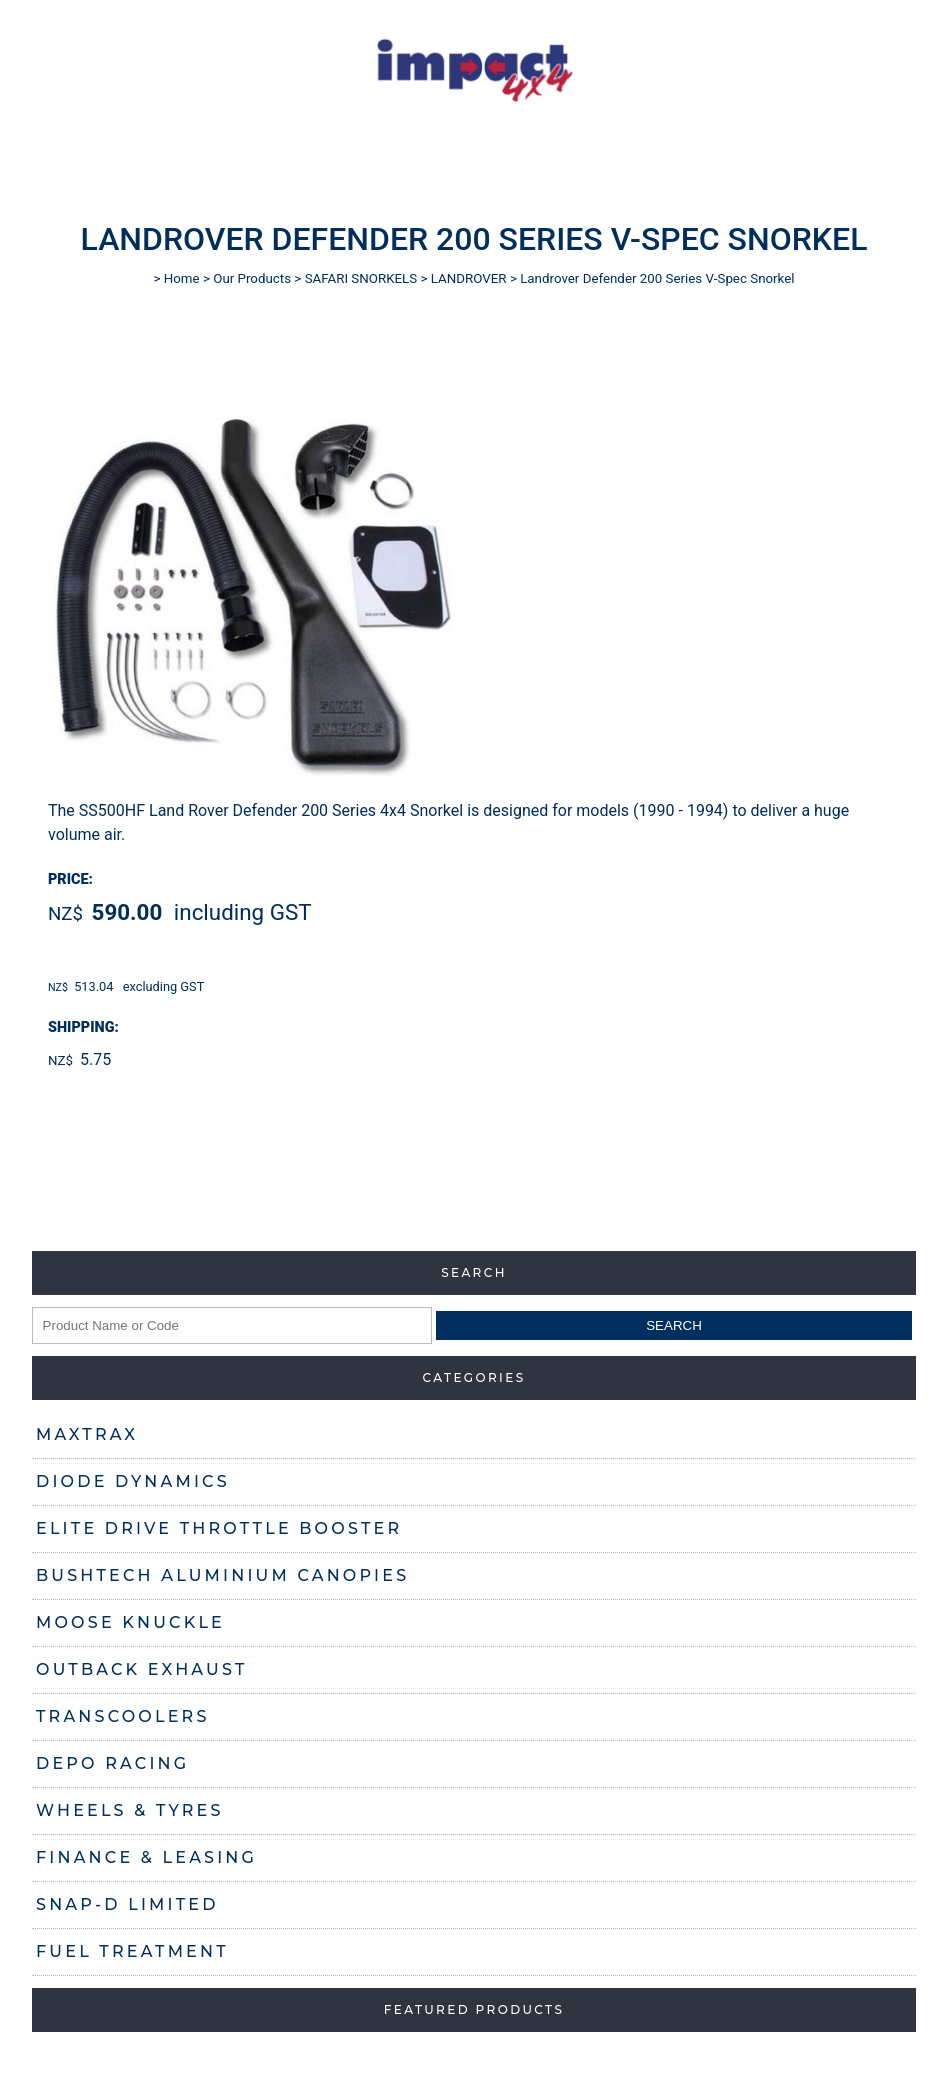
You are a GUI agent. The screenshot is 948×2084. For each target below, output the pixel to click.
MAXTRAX (87, 1434)
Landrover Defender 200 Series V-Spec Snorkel (657, 278)
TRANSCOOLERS (123, 1716)
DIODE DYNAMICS (133, 1481)
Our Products (252, 278)
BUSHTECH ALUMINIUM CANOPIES (222, 1575)
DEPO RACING (112, 1763)
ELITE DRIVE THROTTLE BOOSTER (219, 1528)
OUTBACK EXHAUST (141, 1669)
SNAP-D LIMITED (127, 1904)
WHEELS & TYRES (130, 1810)
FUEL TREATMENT (132, 1951)
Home (182, 278)
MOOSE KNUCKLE (130, 1622)
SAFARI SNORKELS (361, 278)
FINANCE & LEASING (146, 1857)
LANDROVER (469, 278)
